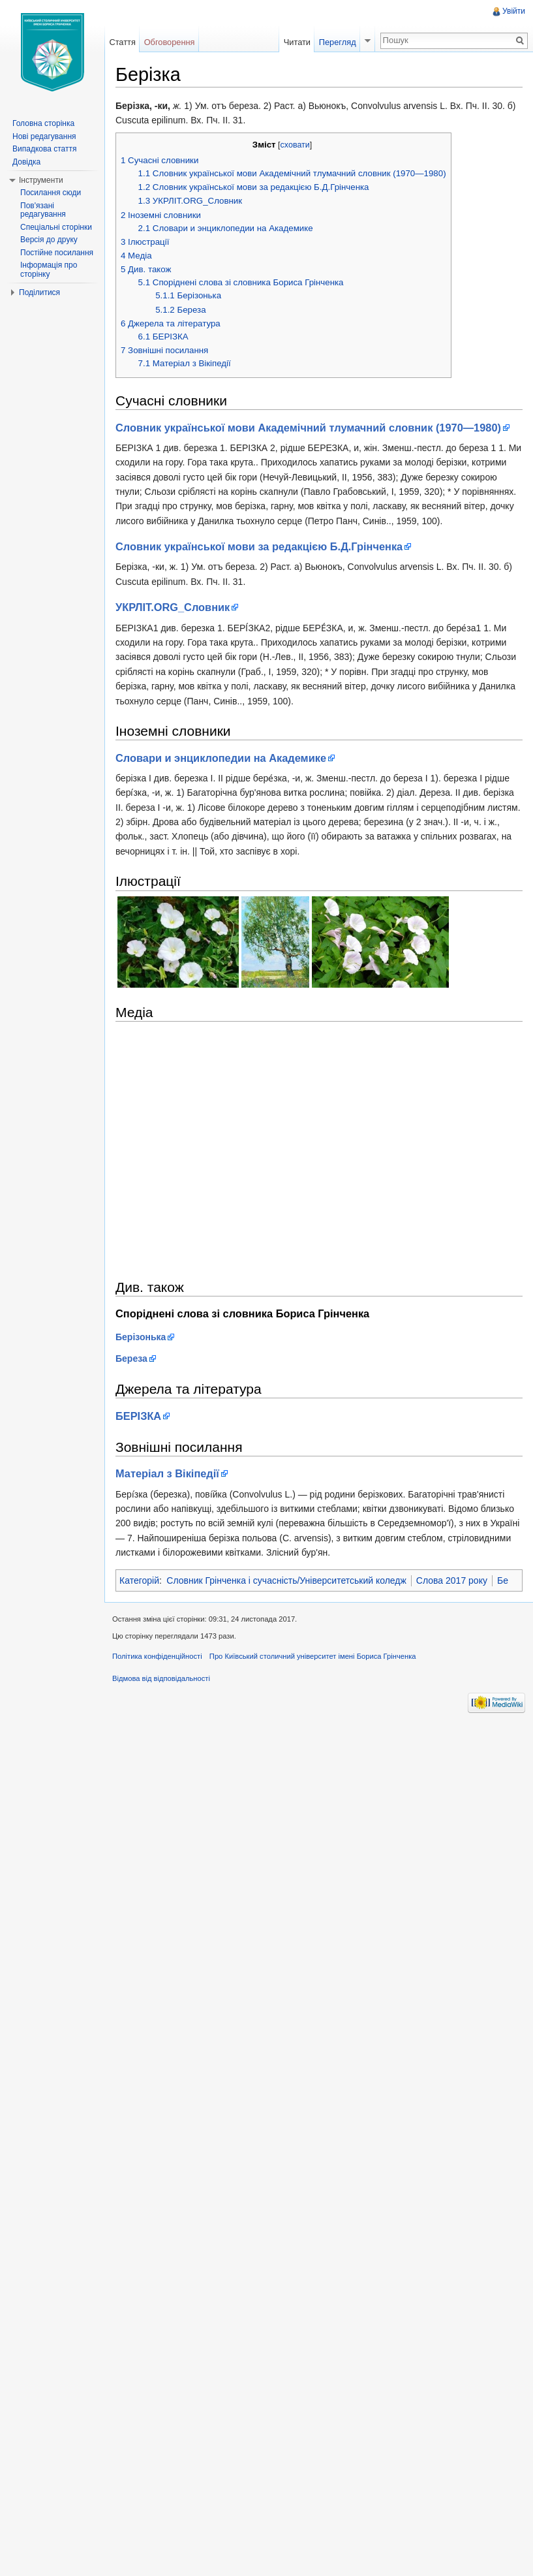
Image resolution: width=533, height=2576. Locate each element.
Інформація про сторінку (48, 269)
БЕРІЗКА (138, 1416)
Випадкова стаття (44, 148)
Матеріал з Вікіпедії (167, 1473)
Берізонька (140, 1337)
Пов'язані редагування (43, 210)
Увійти (513, 11)
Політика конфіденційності (157, 1656)
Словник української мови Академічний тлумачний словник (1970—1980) (308, 427)
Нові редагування (44, 136)
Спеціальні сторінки (56, 227)
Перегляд (337, 42)
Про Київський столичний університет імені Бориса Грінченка (312, 1656)
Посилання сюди (50, 192)
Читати (297, 42)
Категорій (139, 1580)
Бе (502, 1580)
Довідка (26, 161)
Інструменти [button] (41, 180)
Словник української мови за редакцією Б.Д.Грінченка (259, 546)
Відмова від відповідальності (161, 1678)
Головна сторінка (43, 123)
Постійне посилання (56, 252)
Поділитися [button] (39, 292)
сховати (295, 144)
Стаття (122, 42)
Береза (131, 1358)
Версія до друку (49, 239)
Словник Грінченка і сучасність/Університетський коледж (286, 1580)
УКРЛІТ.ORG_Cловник (172, 607)
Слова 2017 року (451, 1580)
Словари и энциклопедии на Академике (220, 758)
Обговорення (169, 42)
